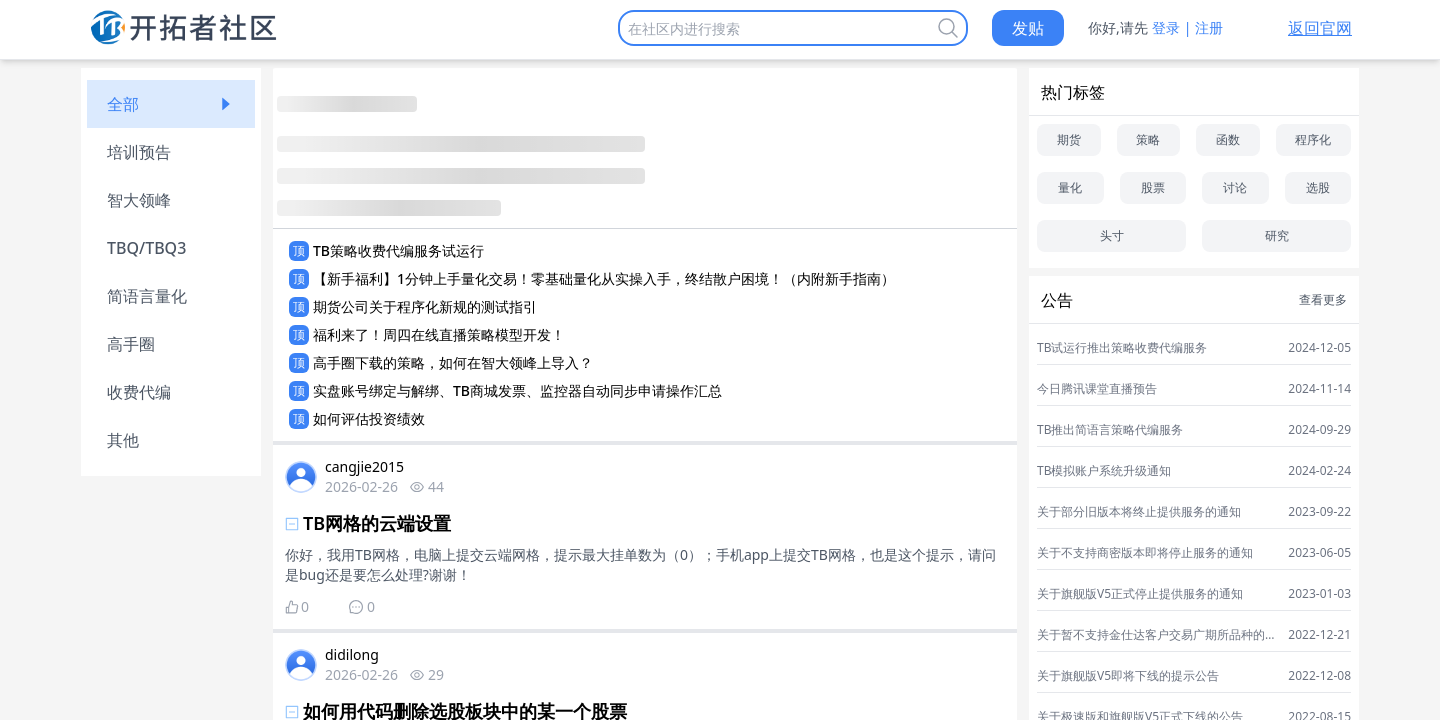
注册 (1209, 27)
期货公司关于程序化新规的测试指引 (425, 306)
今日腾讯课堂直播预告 (1097, 389)
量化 (1070, 187)
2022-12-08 (1319, 676)
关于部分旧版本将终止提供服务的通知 (1139, 512)
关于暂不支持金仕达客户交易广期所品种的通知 (1157, 635)
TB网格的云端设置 (377, 523)
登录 (1166, 27)
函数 (1228, 139)
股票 (1153, 187)
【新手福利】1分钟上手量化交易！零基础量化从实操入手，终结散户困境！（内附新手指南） (604, 278)
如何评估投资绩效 (369, 418)
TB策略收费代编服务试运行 (398, 250)
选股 (1318, 187)
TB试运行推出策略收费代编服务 (1122, 348)
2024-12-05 (1319, 348)
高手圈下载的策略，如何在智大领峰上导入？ (453, 362)
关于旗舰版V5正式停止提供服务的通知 (1140, 594)
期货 (1069, 139)
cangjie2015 (364, 466)
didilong (352, 654)
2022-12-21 (1319, 635)
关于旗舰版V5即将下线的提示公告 (1128, 676)
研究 (1277, 235)
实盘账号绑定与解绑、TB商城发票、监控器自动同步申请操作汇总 (517, 390)
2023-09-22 (1319, 512)
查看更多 (1323, 300)
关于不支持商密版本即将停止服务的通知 (1145, 553)
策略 (1148, 139)
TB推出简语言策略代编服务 (1110, 430)
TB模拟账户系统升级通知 (1104, 471)
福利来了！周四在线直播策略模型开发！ (439, 334)
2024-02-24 (1319, 471)
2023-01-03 (1319, 594)
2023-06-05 (1319, 553)
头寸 (1112, 235)
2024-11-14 (1319, 389)
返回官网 (1320, 28)
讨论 (1235, 187)
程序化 (1313, 139)
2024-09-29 (1319, 430)
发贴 (1028, 28)
